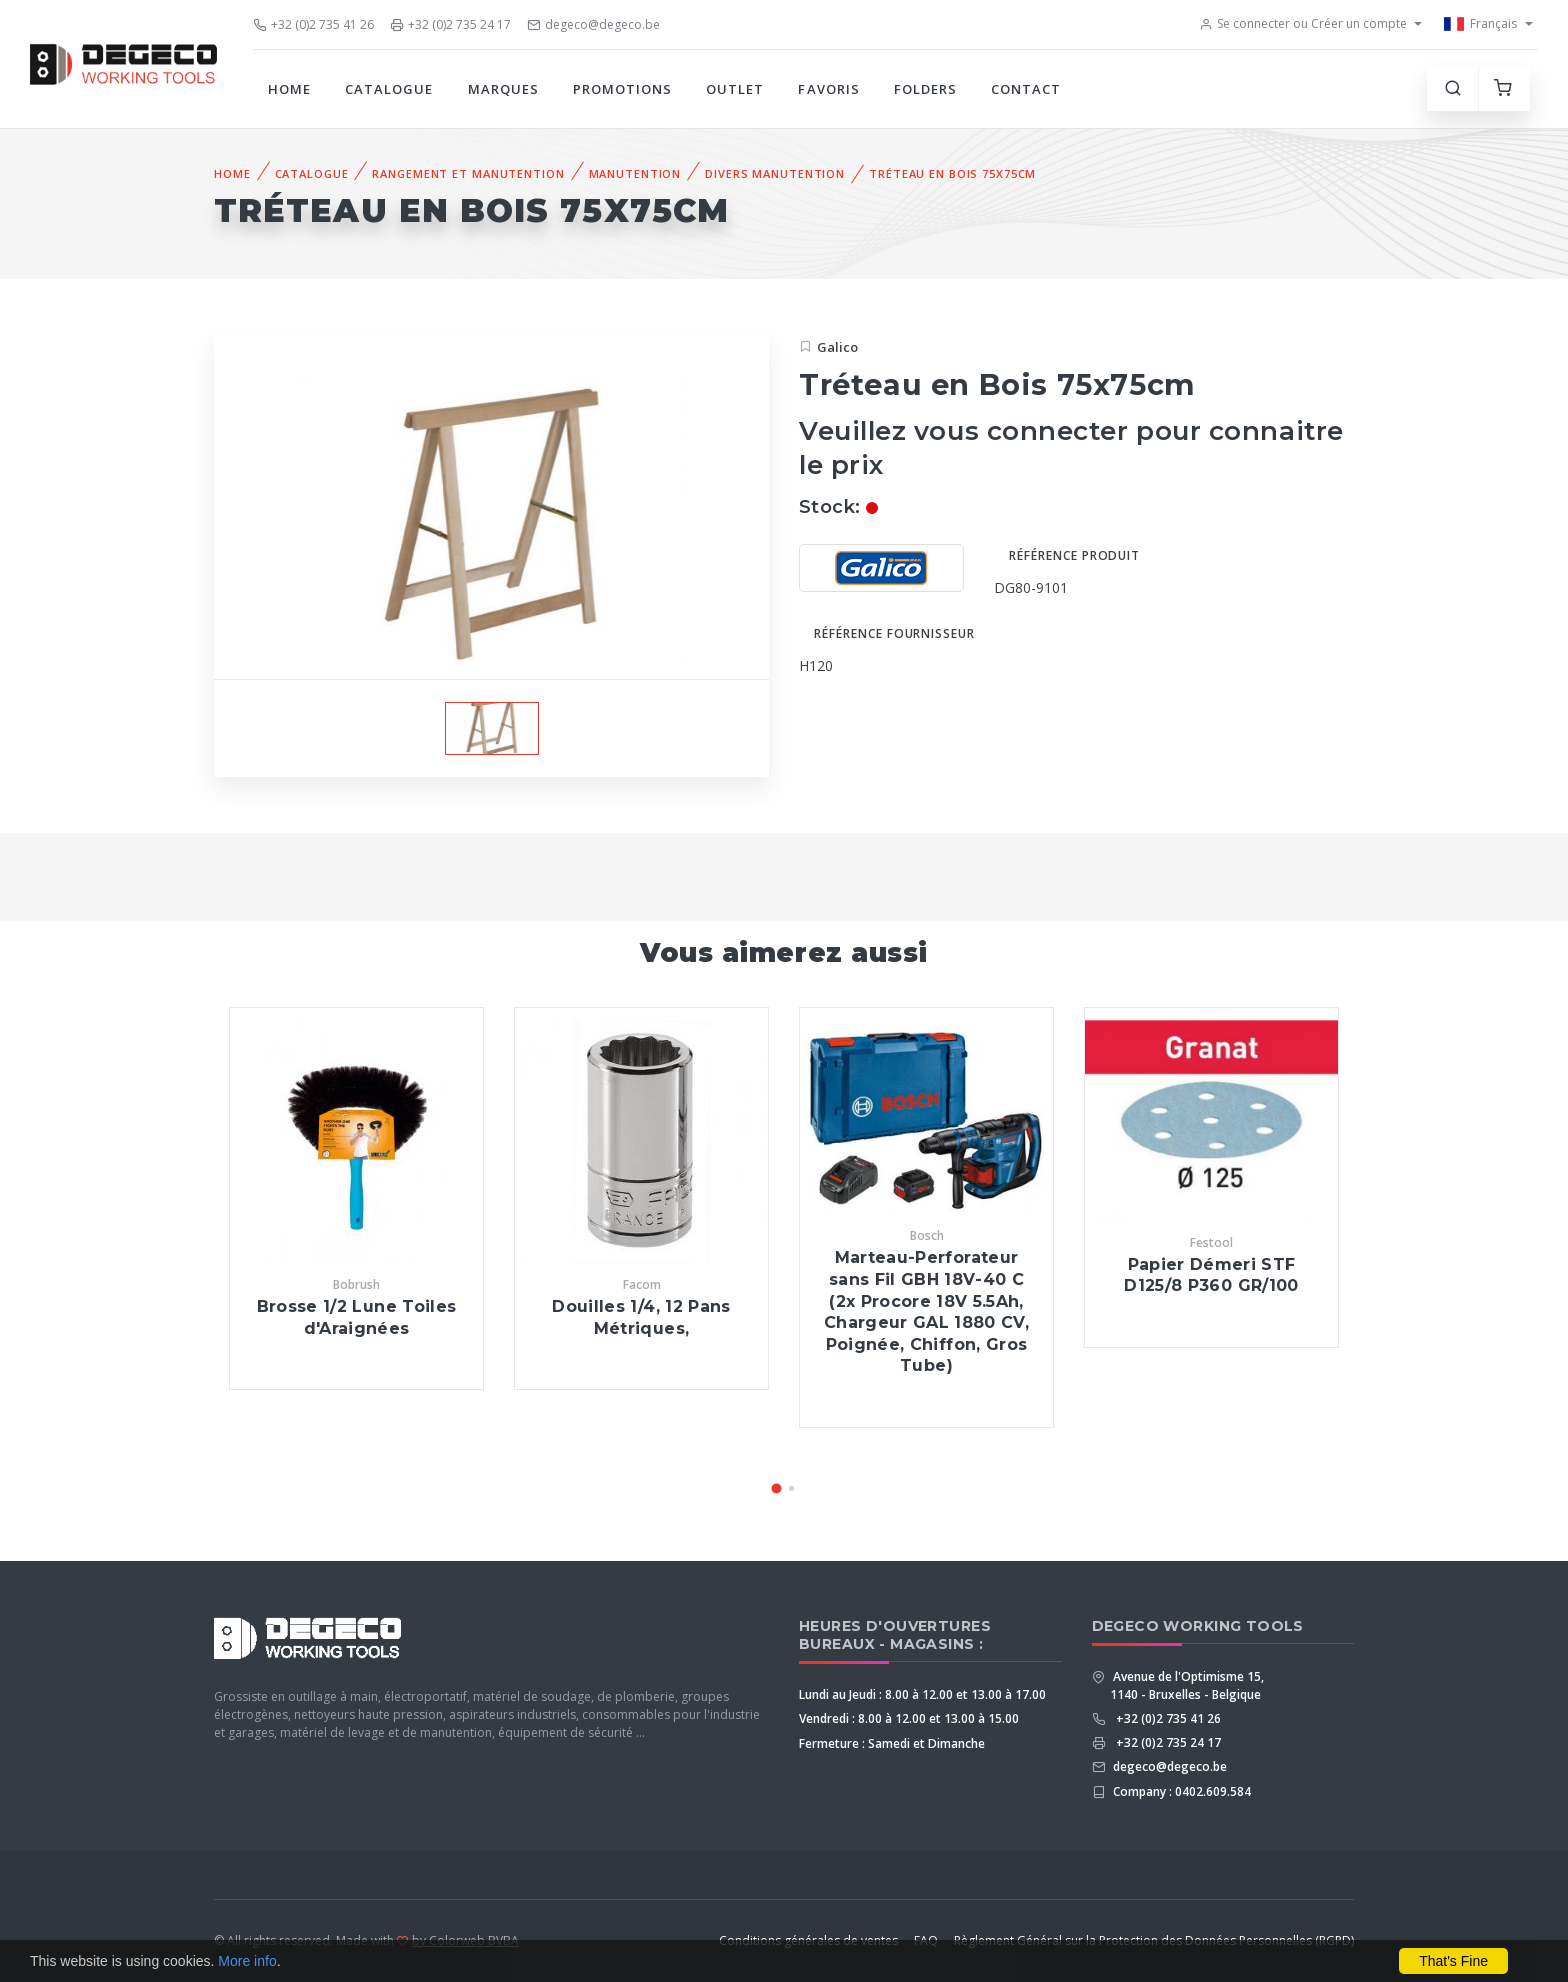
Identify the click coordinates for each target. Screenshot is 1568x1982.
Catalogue (389, 89)
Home (289, 89)
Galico (837, 347)
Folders (925, 89)
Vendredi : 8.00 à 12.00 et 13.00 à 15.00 (909, 1718)
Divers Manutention (775, 173)
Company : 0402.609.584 (1180, 1791)
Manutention (635, 173)
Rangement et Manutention (468, 173)
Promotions (622, 89)
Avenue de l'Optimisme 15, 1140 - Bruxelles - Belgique (1187, 1685)
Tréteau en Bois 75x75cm (952, 173)
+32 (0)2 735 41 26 (313, 24)
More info (247, 1961)
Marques (503, 89)
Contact (1026, 89)
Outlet (735, 89)
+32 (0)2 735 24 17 (450, 24)
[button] (777, 1488)
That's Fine (1453, 1961)
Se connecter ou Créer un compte (1303, 23)
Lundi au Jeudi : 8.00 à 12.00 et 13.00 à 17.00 (922, 1694)
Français (1480, 24)
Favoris (828, 89)
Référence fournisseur (894, 633)
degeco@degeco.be (593, 24)
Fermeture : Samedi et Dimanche (892, 1743)
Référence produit (1074, 555)
